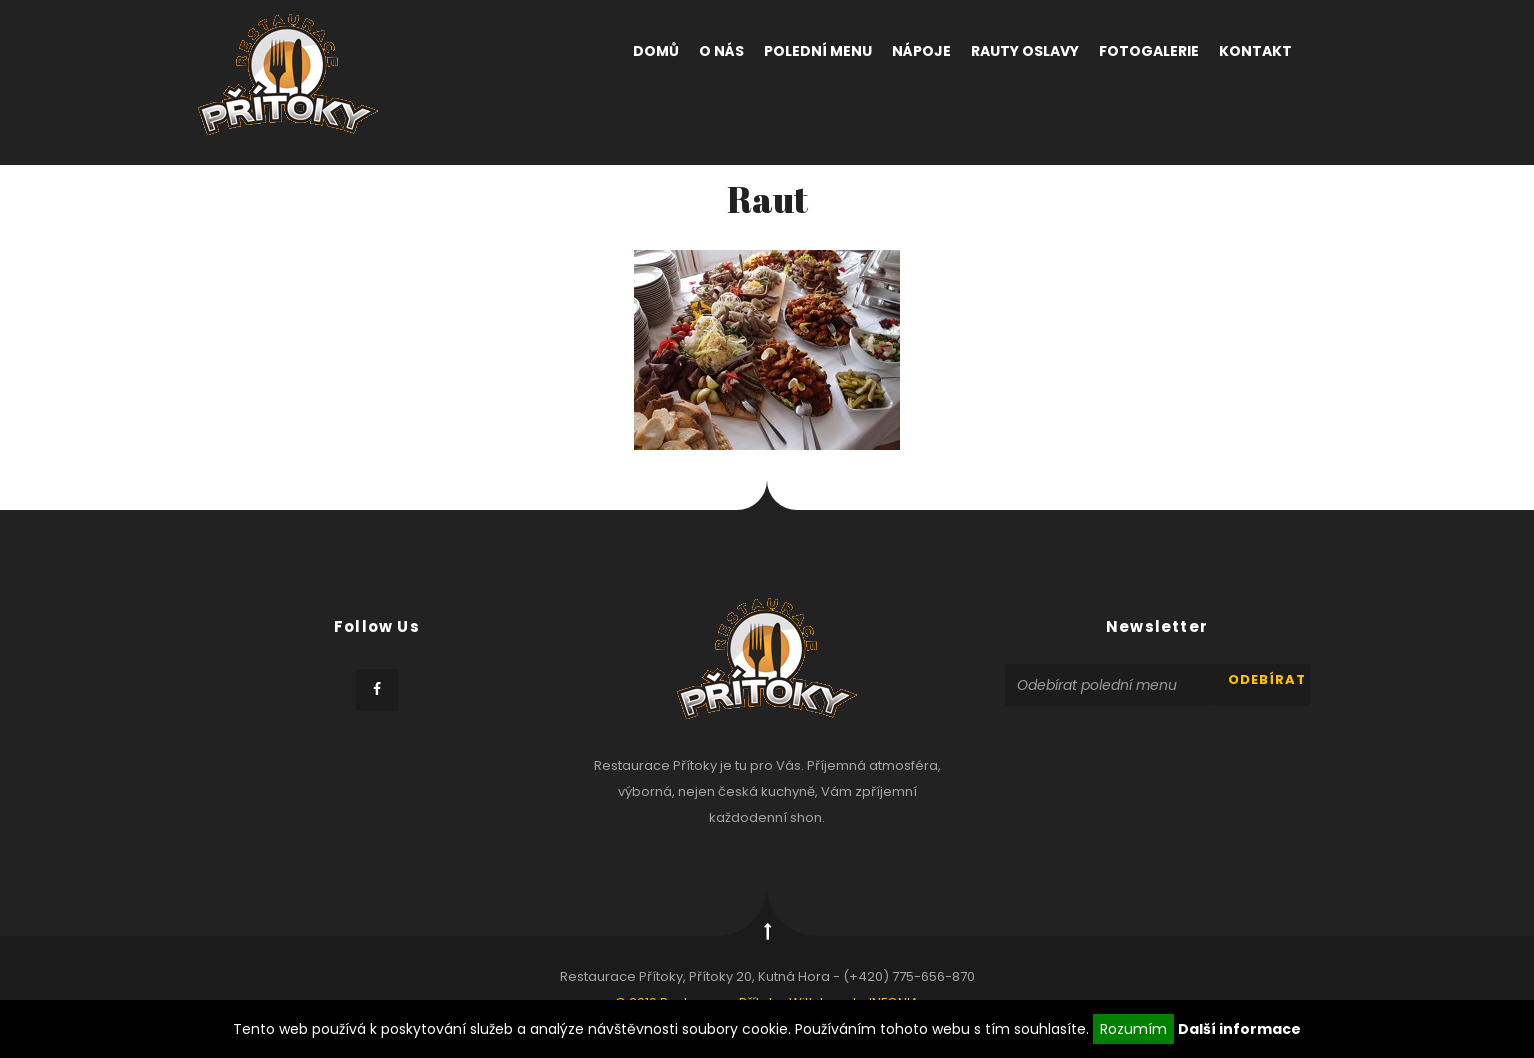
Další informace (1239, 1029)
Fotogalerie (1149, 51)
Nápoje (921, 51)
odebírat (1267, 679)
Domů (656, 51)
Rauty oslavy (1025, 51)
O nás (721, 51)
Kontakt (1255, 51)
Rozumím (1133, 1029)
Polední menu (818, 51)
